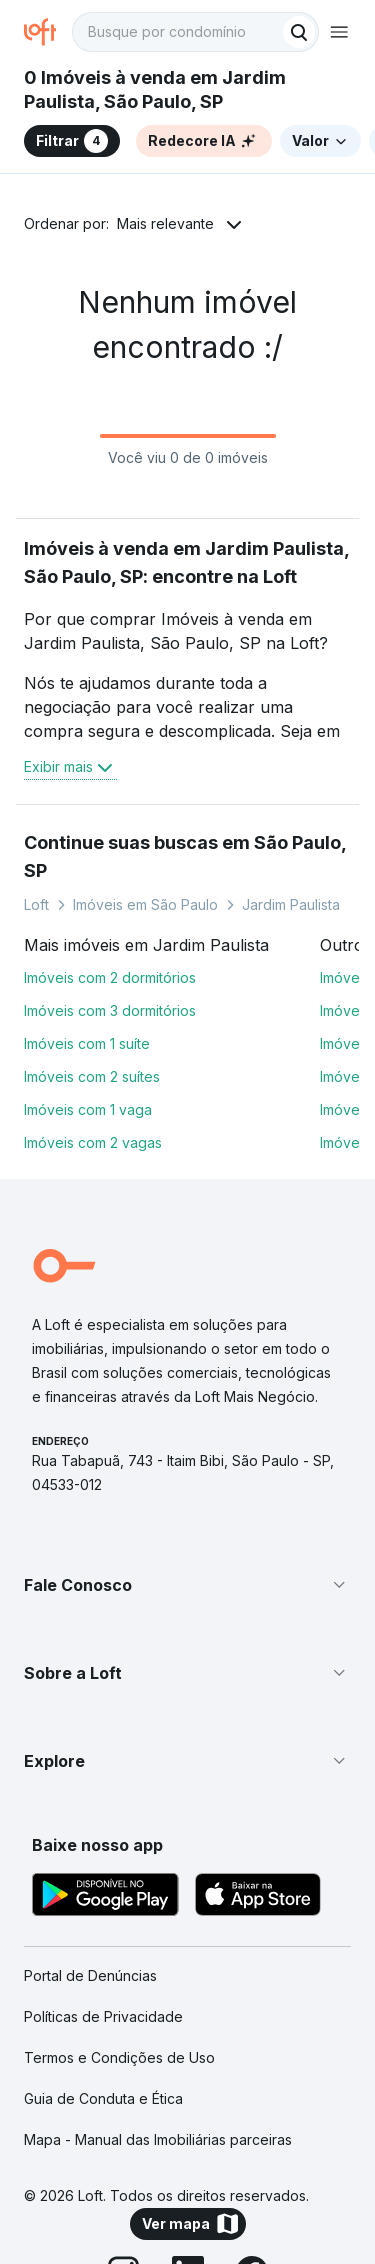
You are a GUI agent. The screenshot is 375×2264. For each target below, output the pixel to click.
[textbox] (195, 32)
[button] (187, 1585)
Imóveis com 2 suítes (92, 1076)
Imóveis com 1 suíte (87, 1043)
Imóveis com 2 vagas (93, 1142)
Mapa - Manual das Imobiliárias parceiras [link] (158, 2139)
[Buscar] (299, 32)
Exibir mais (70, 767)
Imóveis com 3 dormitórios (110, 1010)
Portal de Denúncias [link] (90, 1975)
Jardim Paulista (291, 904)
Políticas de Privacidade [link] (103, 2016)
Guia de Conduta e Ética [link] (103, 2098)
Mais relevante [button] (165, 223)
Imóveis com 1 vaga (88, 1109)
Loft (36, 904)
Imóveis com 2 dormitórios (110, 977)
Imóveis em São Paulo (145, 904)
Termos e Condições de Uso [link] (119, 2057)
